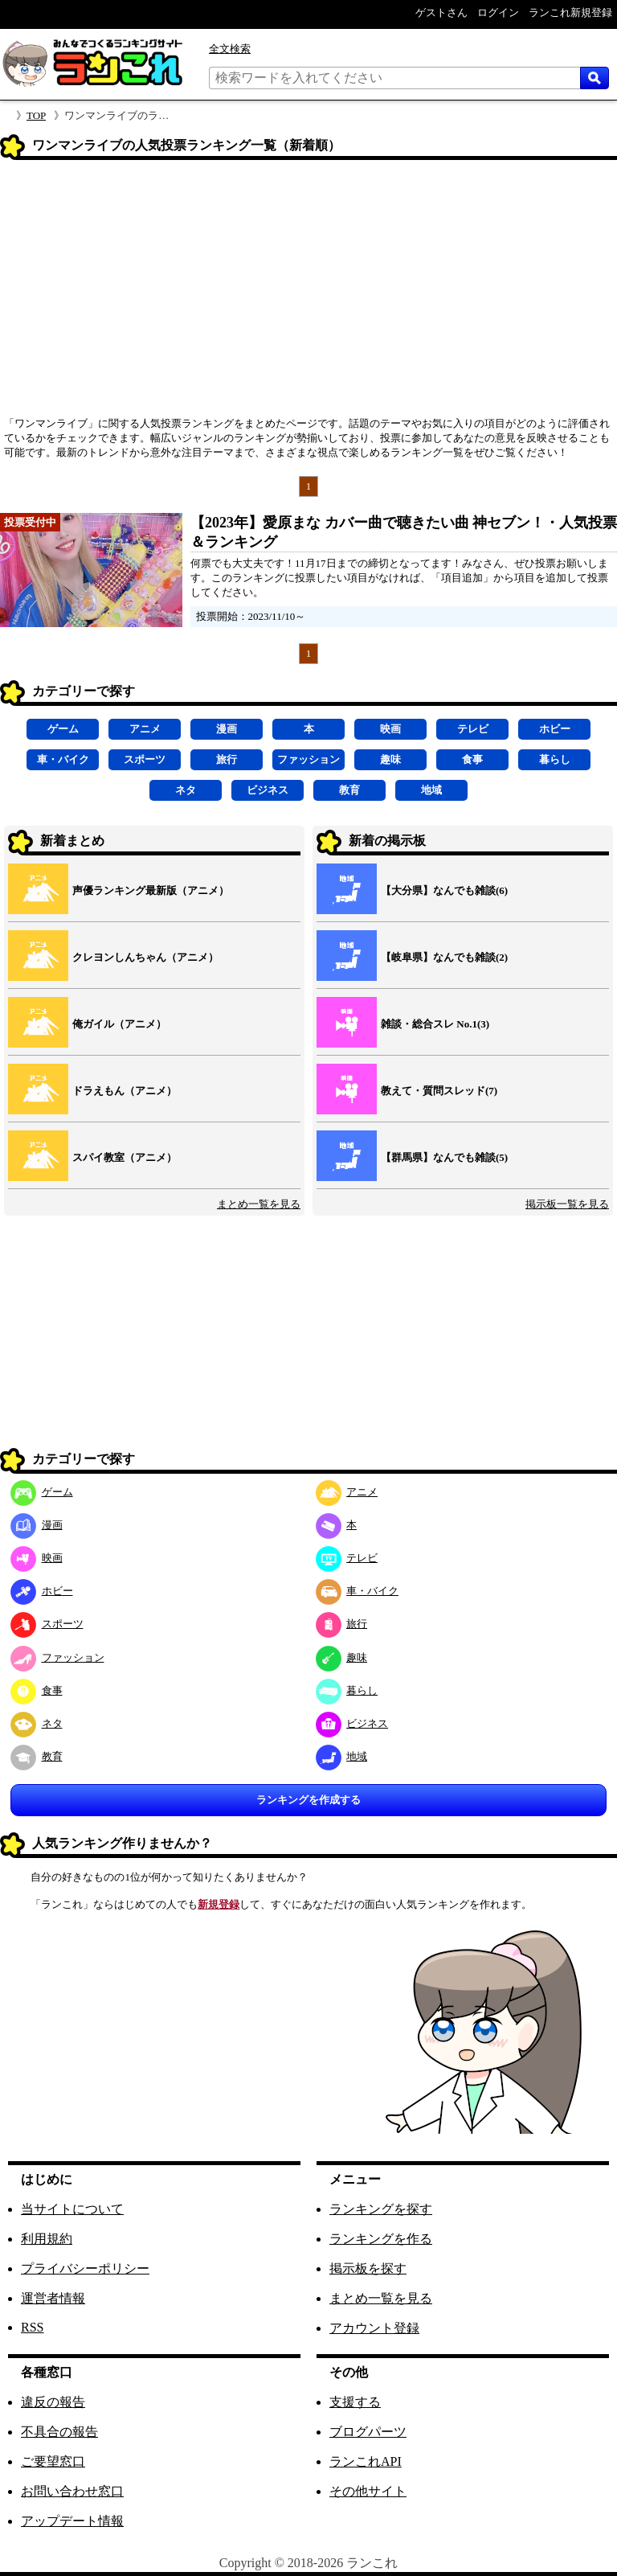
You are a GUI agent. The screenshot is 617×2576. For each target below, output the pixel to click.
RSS (32, 2327)
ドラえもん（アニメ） (124, 1091)
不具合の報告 (59, 2432)
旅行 (226, 759)
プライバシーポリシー (85, 2268)
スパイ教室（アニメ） (124, 1157)
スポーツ (144, 759)
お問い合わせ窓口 (72, 2491)
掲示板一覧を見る (567, 1204)
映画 (390, 729)
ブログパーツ (368, 2432)
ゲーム (63, 729)
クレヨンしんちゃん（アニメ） (145, 957)
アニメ (145, 729)
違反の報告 (53, 2402)
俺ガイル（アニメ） (119, 1024)
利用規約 (46, 2239)
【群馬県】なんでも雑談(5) (444, 1157)
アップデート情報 (72, 2521)
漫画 (226, 729)
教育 (349, 790)
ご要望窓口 (53, 2461)
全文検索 (230, 49)
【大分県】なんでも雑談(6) (444, 890)
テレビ (472, 729)
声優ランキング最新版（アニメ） (150, 890)
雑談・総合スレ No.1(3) (435, 1024)
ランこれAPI (365, 2461)
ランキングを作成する (308, 1800)
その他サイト (368, 2491)
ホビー (554, 729)
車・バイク (63, 759)
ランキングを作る (380, 2239)
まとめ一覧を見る (258, 1204)
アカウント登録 (374, 2328)
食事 (472, 759)
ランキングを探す (380, 2209)
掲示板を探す (368, 2268)
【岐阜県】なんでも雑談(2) (444, 957)
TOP (36, 115)
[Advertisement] (308, 293)
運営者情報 (53, 2298)
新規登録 (218, 1904)
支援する (355, 2402)
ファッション (308, 759)
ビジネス (267, 790)
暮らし (554, 759)
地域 (431, 790)
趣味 (390, 759)
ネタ (185, 790)
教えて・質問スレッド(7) (439, 1091)
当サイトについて (72, 2209)
